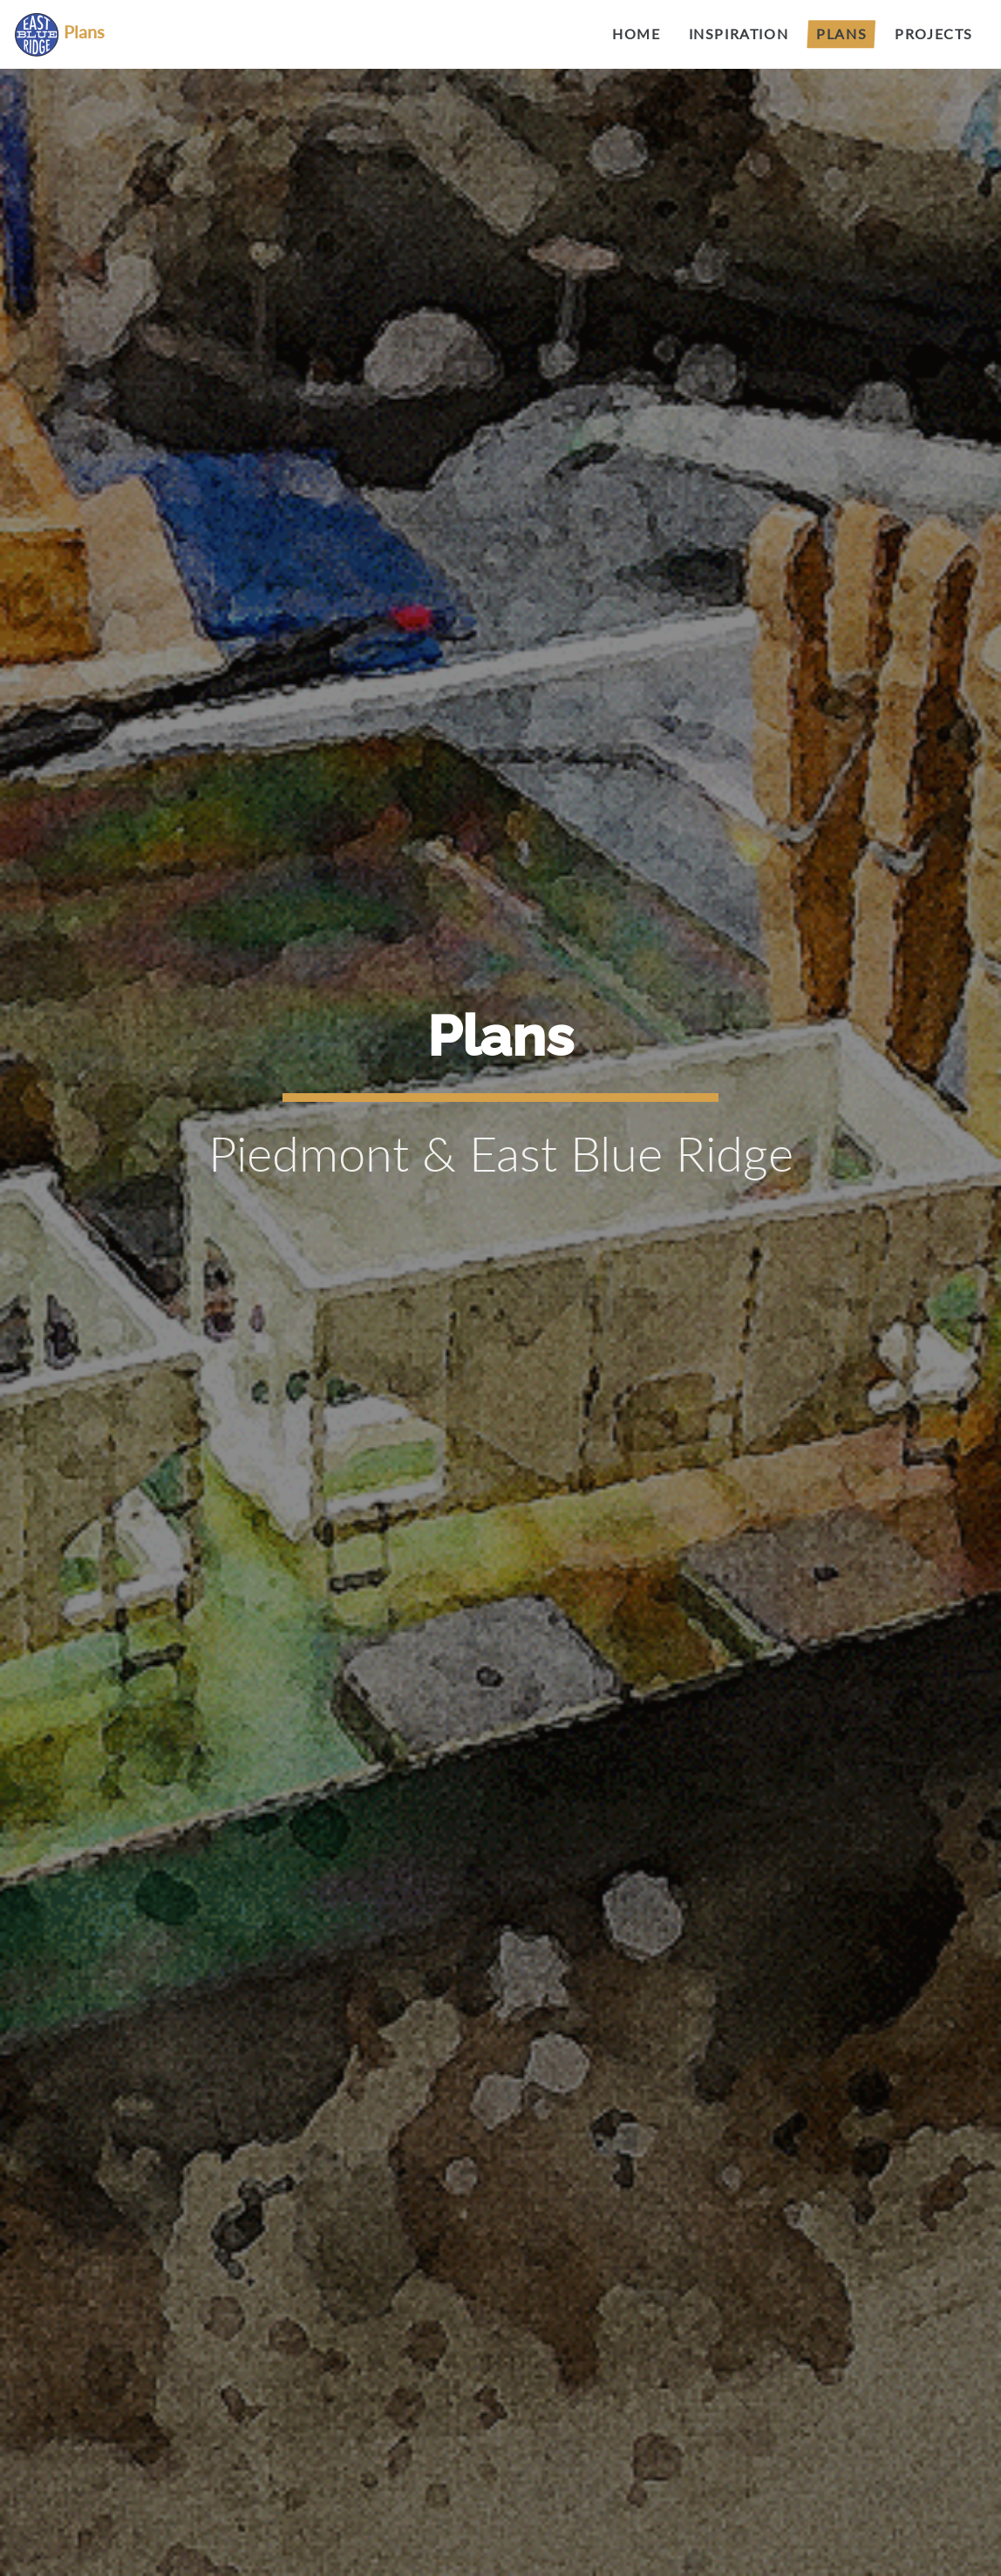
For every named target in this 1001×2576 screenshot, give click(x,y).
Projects (934, 33)
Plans (841, 33)
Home (636, 33)
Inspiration (739, 33)
